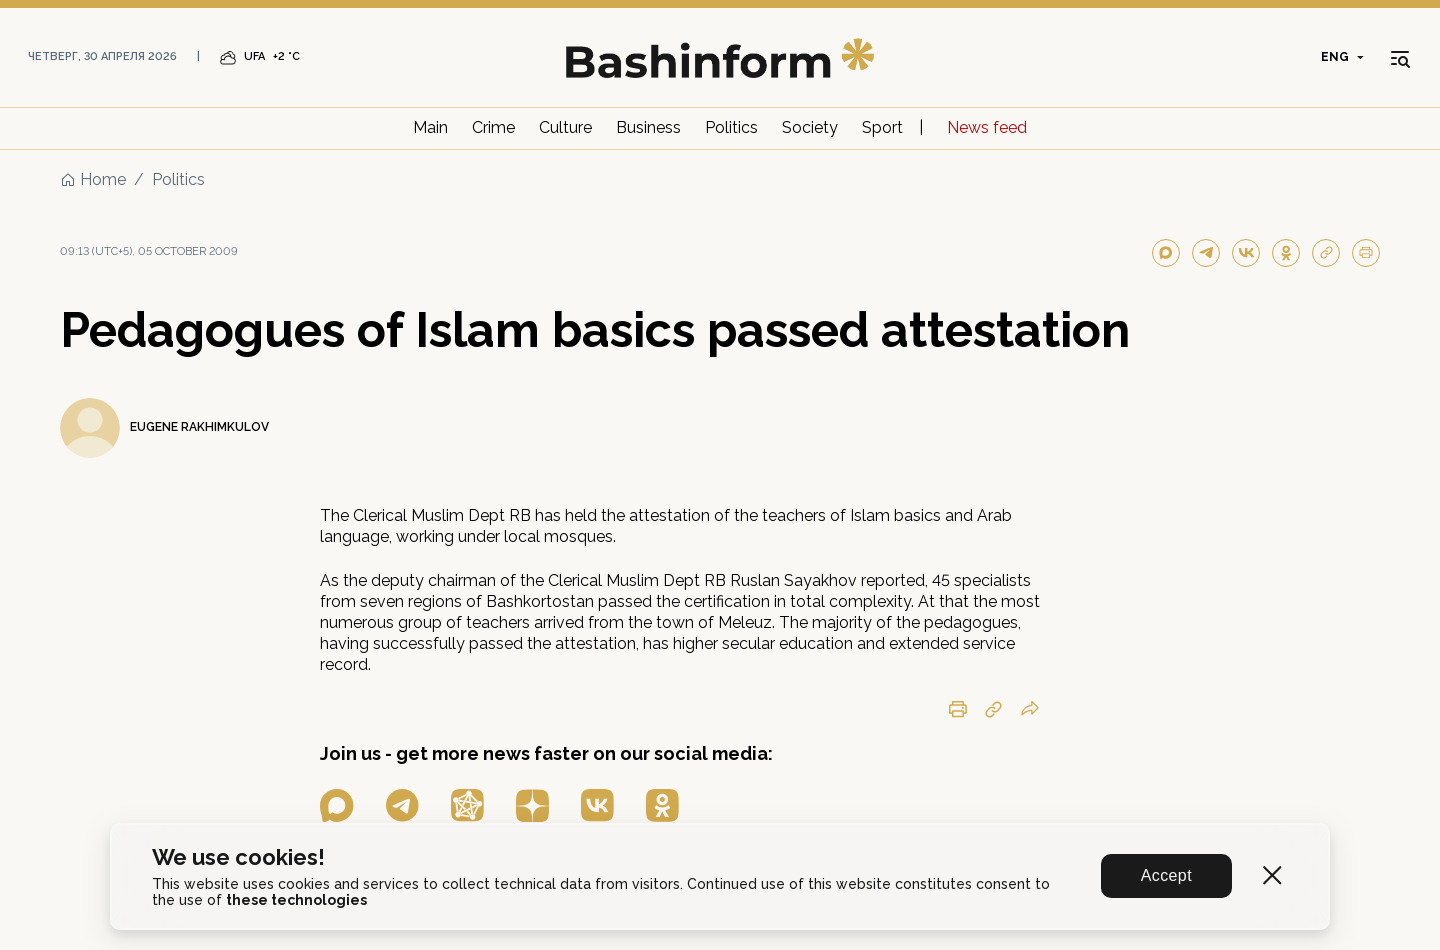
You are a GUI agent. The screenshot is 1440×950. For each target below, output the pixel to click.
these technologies (296, 900)
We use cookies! (238, 857)
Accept (1166, 875)
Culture (565, 127)
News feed (987, 127)
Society (810, 127)
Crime (493, 127)
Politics (731, 127)
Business (648, 127)
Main (430, 127)
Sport (882, 127)
